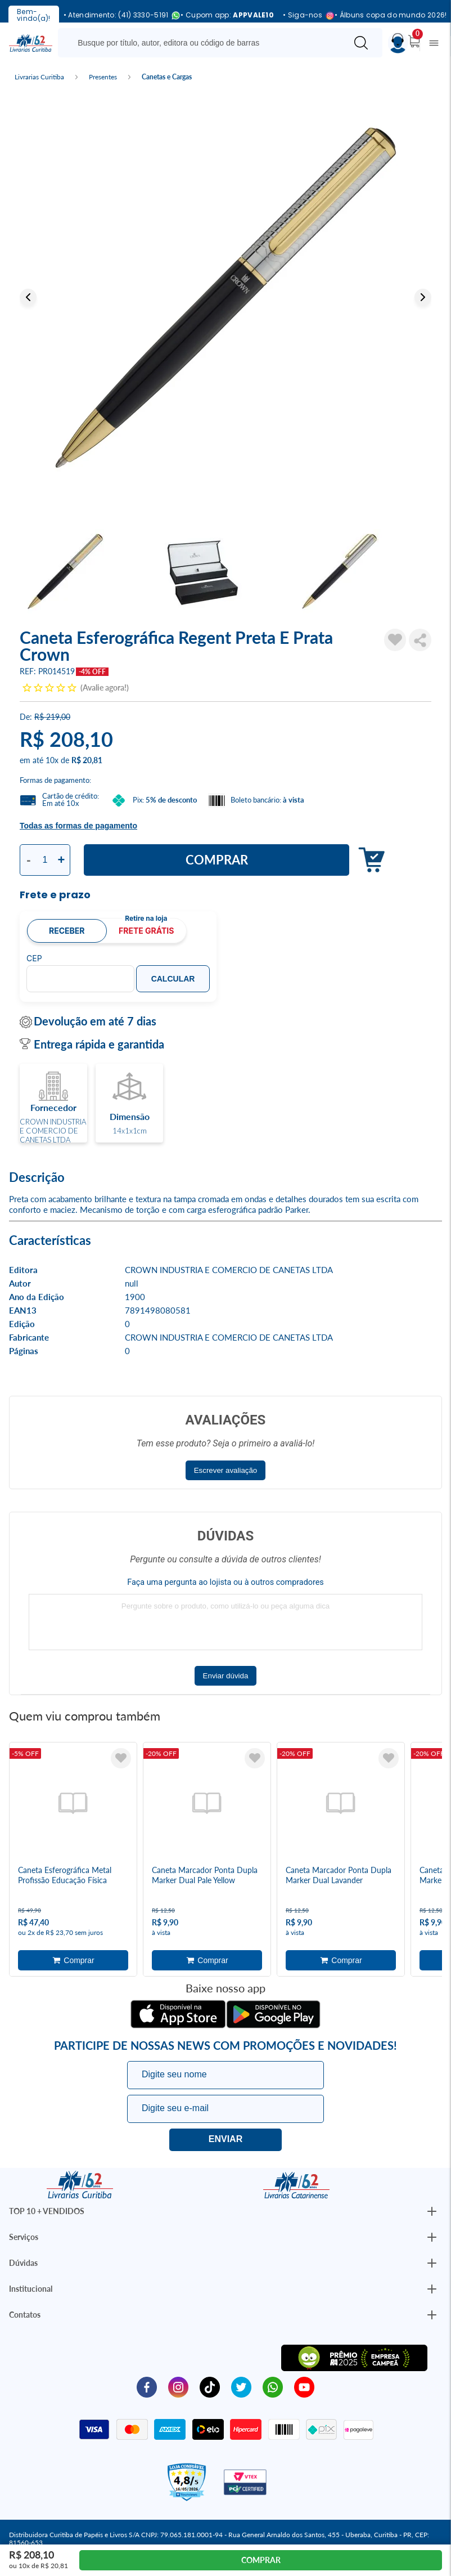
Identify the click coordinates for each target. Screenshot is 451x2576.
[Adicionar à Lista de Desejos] (395, 640)
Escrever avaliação (226, 1470)
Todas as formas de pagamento (78, 825)
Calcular (173, 978)
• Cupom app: (227, 15)
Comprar (217, 859)
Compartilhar (420, 640)
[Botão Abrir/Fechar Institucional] (432, 2211)
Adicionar (368, 860)
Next (422, 297)
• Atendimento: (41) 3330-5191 (118, 15)
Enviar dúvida (226, 1676)
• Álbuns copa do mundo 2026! (391, 15)
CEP (34, 958)
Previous (28, 297)
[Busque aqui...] (204, 42)
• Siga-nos (304, 15)
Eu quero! (225, 2140)
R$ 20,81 (86, 760)
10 (52, 760)
